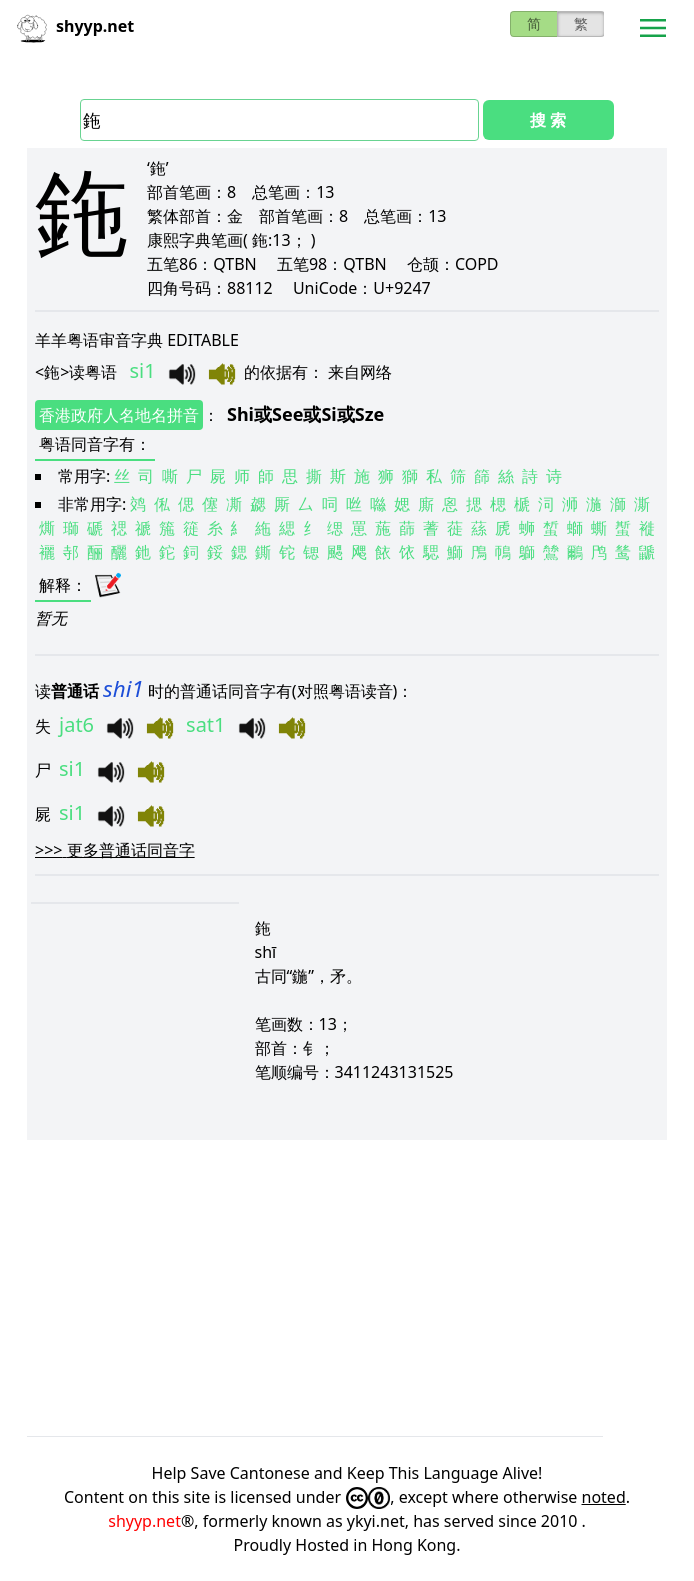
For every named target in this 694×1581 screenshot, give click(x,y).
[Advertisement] (347, 1288)
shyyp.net (144, 1521)
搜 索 (548, 120)
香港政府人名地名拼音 (119, 415)
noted (604, 1497)
